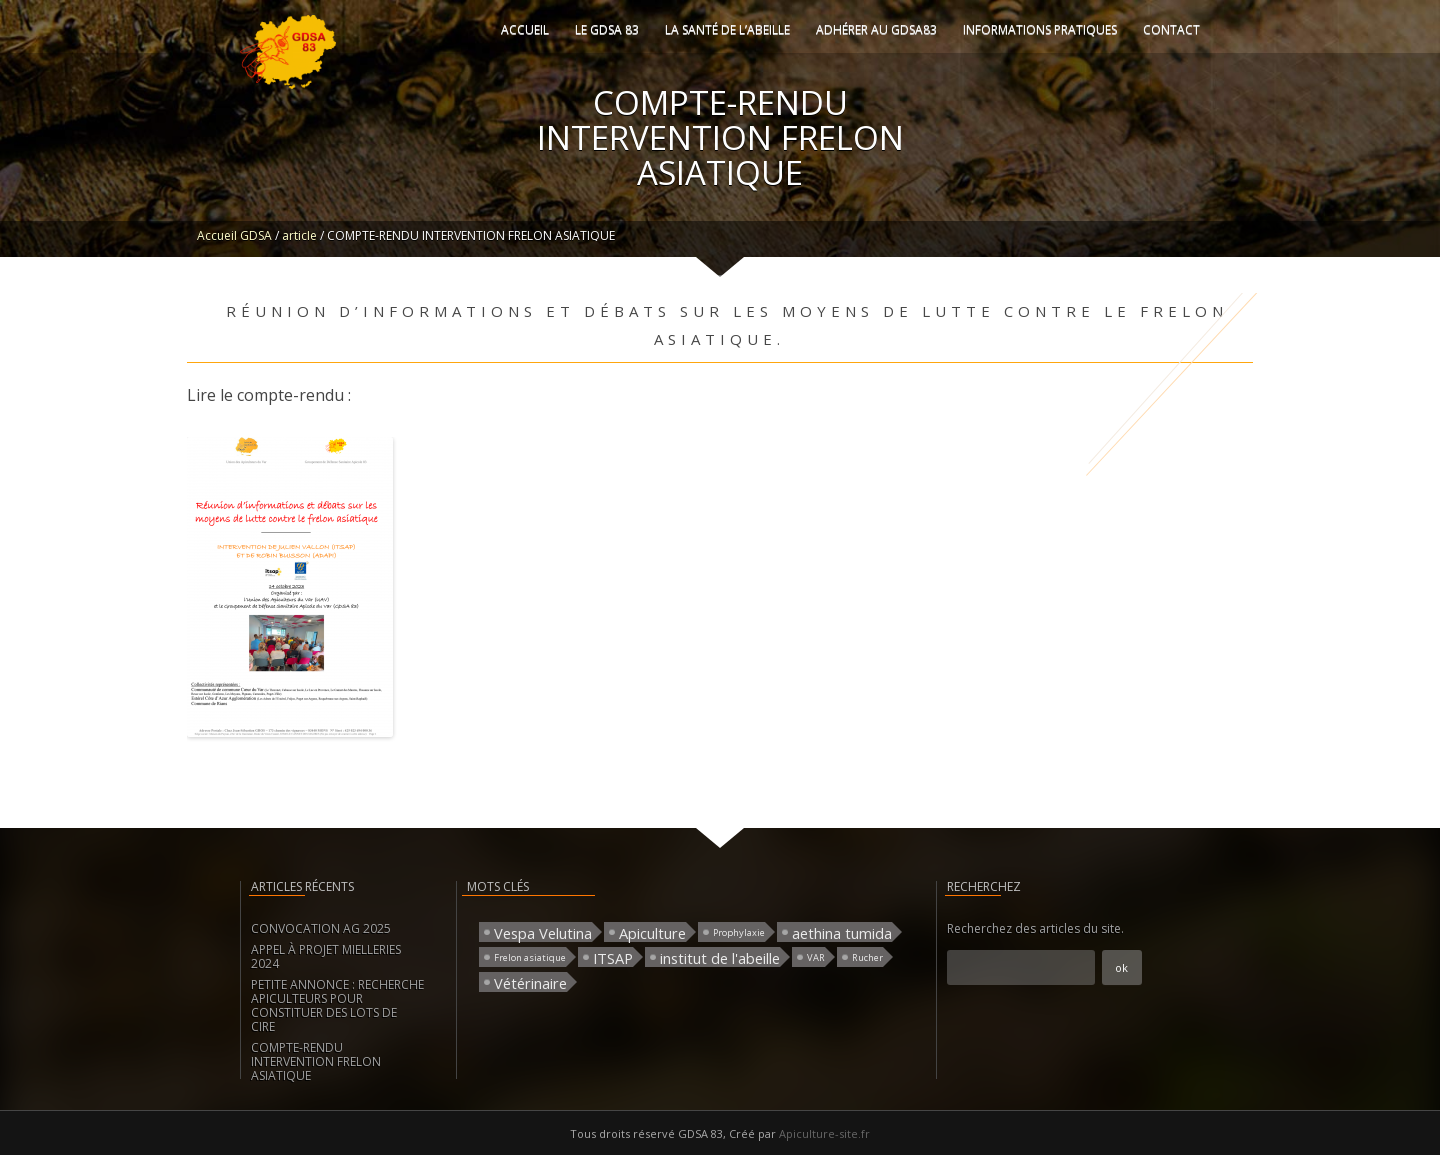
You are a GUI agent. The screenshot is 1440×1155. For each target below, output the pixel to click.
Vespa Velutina (543, 932)
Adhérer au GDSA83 (876, 29)
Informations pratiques (1040, 29)
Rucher (867, 957)
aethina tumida (842, 932)
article (299, 235)
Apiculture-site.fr (824, 1133)
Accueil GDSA (234, 235)
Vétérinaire (530, 982)
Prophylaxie (739, 932)
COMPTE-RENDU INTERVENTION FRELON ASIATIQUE (316, 1061)
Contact (1171, 29)
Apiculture (652, 932)
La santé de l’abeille (727, 29)
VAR (816, 957)
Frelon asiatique (530, 957)
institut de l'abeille (720, 957)
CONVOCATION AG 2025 (321, 928)
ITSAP (613, 957)
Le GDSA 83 (607, 29)
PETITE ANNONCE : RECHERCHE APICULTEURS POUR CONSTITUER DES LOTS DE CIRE (337, 1005)
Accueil (525, 29)
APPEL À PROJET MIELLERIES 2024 (326, 956)
